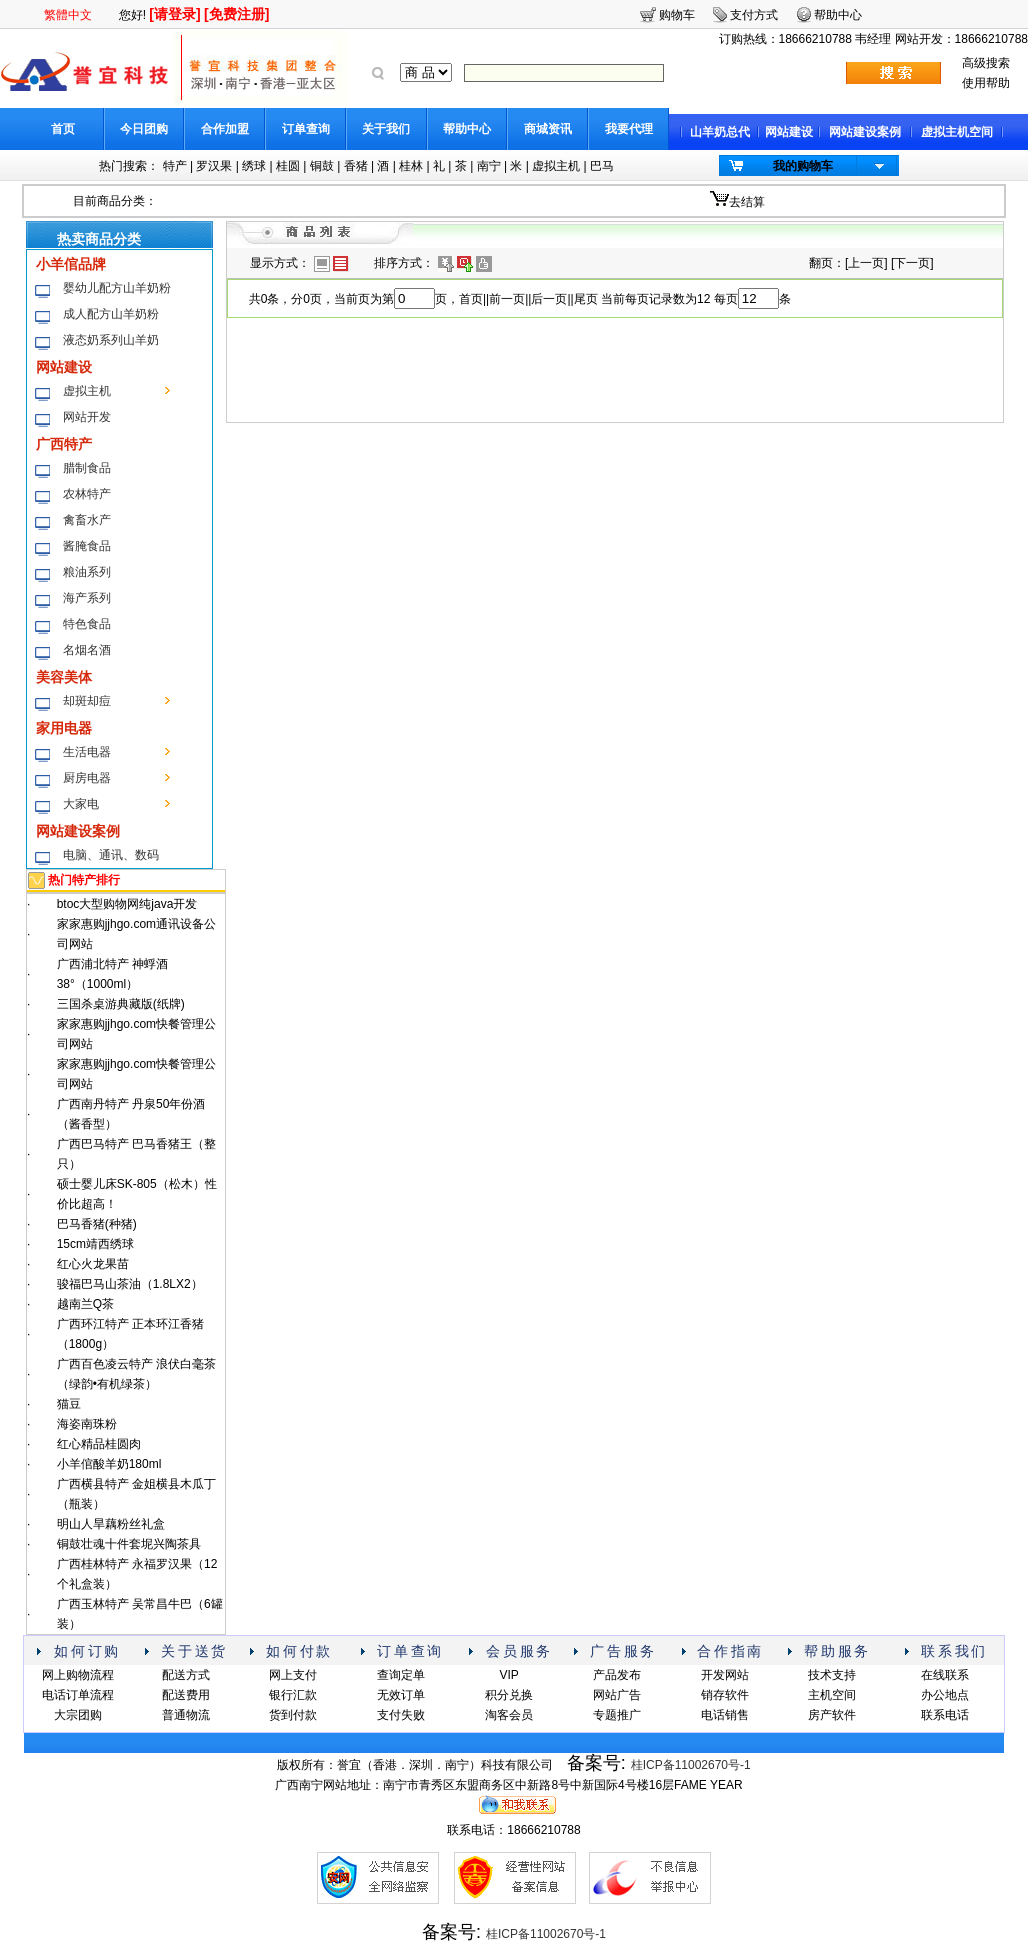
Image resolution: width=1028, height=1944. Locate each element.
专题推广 (617, 1715)
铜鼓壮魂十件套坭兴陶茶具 (129, 1544)
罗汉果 (214, 166)
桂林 (411, 166)
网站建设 (789, 132)
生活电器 (87, 752)
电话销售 (725, 1715)
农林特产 (87, 494)
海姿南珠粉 (87, 1424)
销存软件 (725, 1695)
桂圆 (288, 166)
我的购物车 (803, 166)
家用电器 (64, 728)
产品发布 (617, 1675)
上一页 (866, 263)
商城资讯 (548, 129)
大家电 (81, 804)
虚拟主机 (556, 166)
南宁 (489, 166)
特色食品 (87, 624)
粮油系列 (87, 572)
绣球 (254, 166)
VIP (508, 1675)
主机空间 (832, 1695)
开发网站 (725, 1675)
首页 (63, 129)
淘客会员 (509, 1715)
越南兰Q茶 (85, 1304)
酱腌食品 (87, 546)
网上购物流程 (78, 1675)
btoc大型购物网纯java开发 (127, 904)
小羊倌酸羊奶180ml (109, 1464)
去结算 (747, 202)
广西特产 (64, 444)
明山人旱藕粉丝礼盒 (111, 1524)
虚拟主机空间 (957, 132)
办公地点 (945, 1695)
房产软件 (832, 1715)
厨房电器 (87, 778)
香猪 (356, 166)
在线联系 (945, 1675)
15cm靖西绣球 (95, 1244)
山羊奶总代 (720, 132)
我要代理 (629, 129)
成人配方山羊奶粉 (111, 314)
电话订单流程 (78, 1695)
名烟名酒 (87, 650)
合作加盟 (225, 129)
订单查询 (306, 129)
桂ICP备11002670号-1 (691, 1765)
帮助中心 (467, 129)
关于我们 (386, 129)
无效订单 (401, 1695)
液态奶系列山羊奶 (111, 340)
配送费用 (186, 1695)
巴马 (602, 166)
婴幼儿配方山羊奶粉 (117, 288)
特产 (175, 166)
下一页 (912, 263)
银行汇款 (293, 1695)
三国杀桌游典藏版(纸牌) (121, 1004)
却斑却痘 (87, 701)
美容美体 (64, 677)
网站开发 (87, 417)
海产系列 (87, 598)
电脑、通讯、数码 (111, 855)
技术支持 (832, 1675)
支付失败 (401, 1715)
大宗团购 (78, 1715)
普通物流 (186, 1715)
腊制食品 (87, 468)
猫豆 (69, 1404)
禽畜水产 (87, 520)
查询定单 (401, 1675)
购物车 (677, 15)
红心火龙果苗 (93, 1264)
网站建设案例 (865, 132)
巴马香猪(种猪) (97, 1224)
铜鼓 (322, 166)
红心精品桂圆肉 (99, 1444)
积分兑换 (509, 1695)
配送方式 (186, 1675)
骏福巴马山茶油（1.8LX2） (130, 1284)
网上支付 (293, 1675)
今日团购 (144, 129)
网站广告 (617, 1695)
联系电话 (945, 1715)
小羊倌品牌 (71, 264)
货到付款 (293, 1715)
